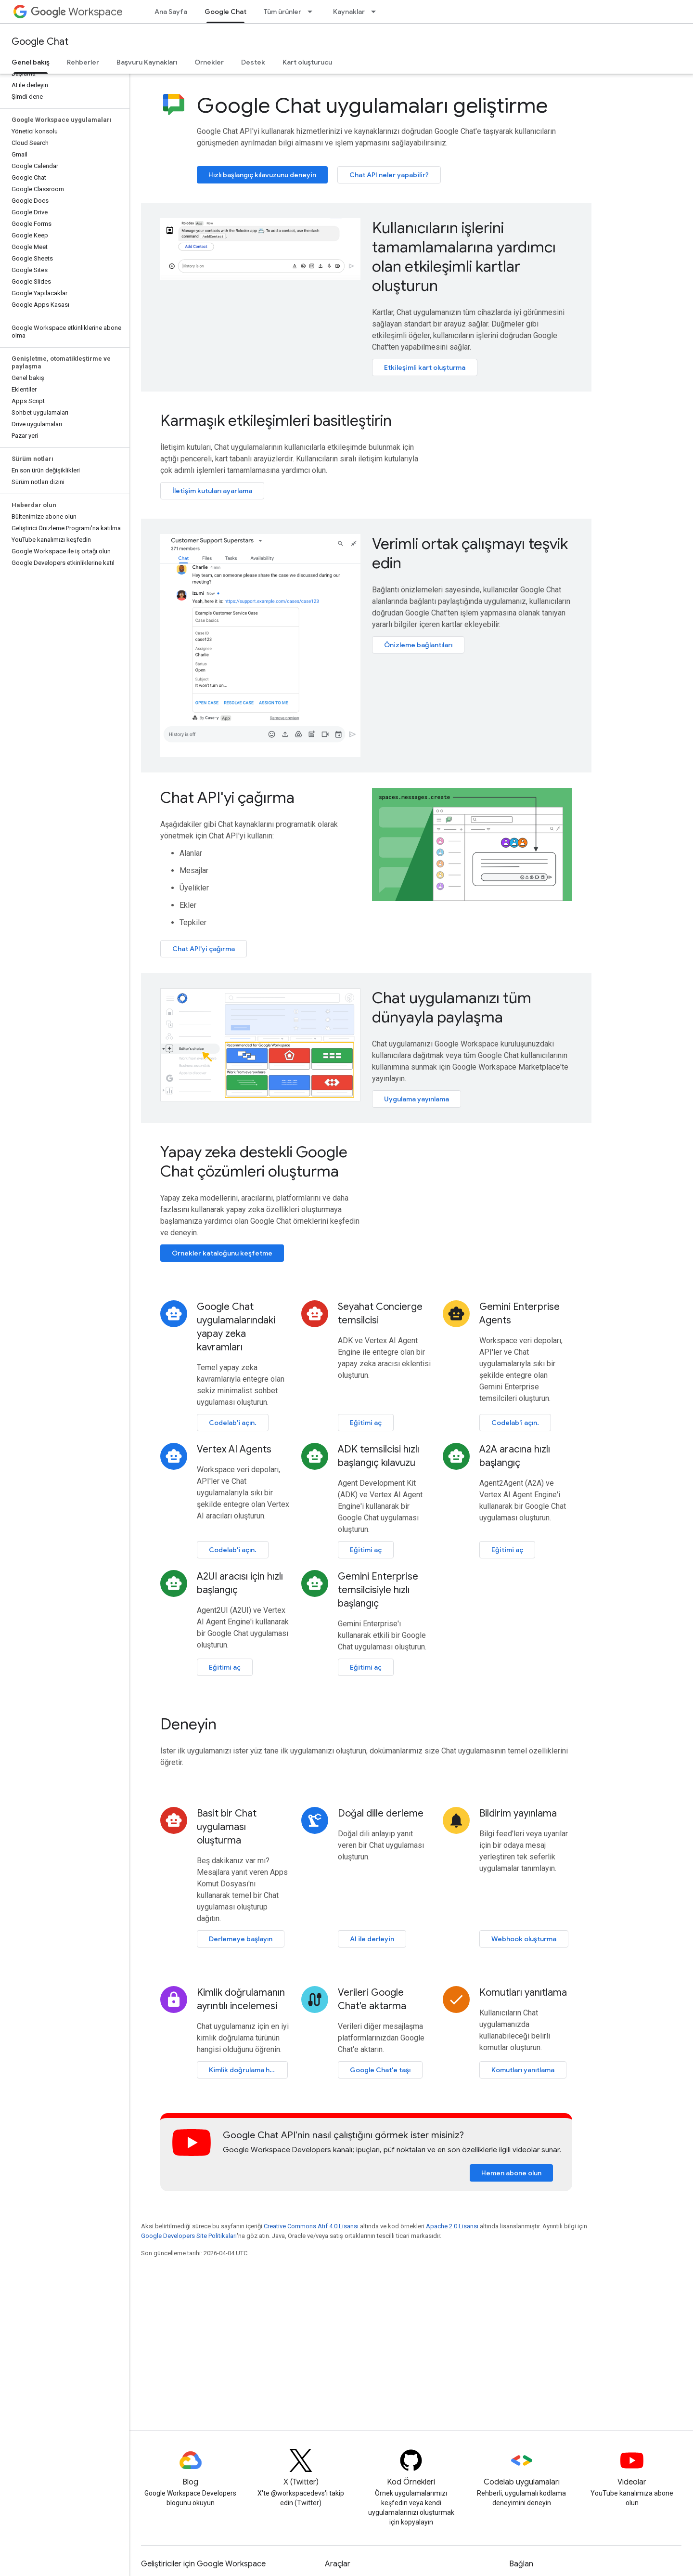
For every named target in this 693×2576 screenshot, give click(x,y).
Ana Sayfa (170, 11)
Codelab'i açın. (233, 1422)
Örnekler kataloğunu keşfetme (222, 1253)
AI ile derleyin (372, 1939)
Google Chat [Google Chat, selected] (225, 11)
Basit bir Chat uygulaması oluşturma (227, 1826)
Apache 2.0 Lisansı (452, 2226)
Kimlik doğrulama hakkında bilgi (248, 2070)
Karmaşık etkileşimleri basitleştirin (276, 420)
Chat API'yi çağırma (227, 797)
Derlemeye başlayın (240, 1939)
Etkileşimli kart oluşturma (424, 367)
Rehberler (83, 62)
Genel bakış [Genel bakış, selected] (31, 62)
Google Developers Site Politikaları (189, 2235)
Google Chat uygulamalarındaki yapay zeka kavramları (236, 1327)
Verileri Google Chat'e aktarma (372, 1999)
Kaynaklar (349, 11)
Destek (253, 62)
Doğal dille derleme (381, 1813)
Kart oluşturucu (307, 62)
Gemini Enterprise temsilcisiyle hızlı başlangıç (378, 1589)
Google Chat (40, 42)
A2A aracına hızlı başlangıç (514, 1456)
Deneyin (188, 1724)
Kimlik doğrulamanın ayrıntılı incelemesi (241, 1999)
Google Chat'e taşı (380, 2070)
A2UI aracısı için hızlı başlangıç (240, 1583)
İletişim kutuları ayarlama (212, 490)
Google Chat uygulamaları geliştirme (372, 105)
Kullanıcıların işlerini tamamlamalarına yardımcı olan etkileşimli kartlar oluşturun (464, 256)
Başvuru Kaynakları (146, 62)
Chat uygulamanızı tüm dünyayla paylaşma (451, 1007)
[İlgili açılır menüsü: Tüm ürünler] (312, 11)
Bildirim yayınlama (518, 1813)
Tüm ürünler (282, 11)
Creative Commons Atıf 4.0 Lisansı (311, 2226)
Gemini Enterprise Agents (519, 1313)
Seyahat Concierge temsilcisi (380, 1313)
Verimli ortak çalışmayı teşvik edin (470, 553)
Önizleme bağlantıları (418, 645)
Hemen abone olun (511, 2173)
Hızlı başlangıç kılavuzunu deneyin (262, 174)
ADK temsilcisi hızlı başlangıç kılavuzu (378, 1456)
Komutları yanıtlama (523, 1993)
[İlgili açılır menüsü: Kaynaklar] (376, 11)
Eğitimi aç (366, 1422)
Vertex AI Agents (234, 1449)
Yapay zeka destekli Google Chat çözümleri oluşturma (253, 1161)
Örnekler (209, 62)
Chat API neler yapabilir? (389, 174)
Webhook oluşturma (523, 1939)
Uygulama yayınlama (416, 1099)
